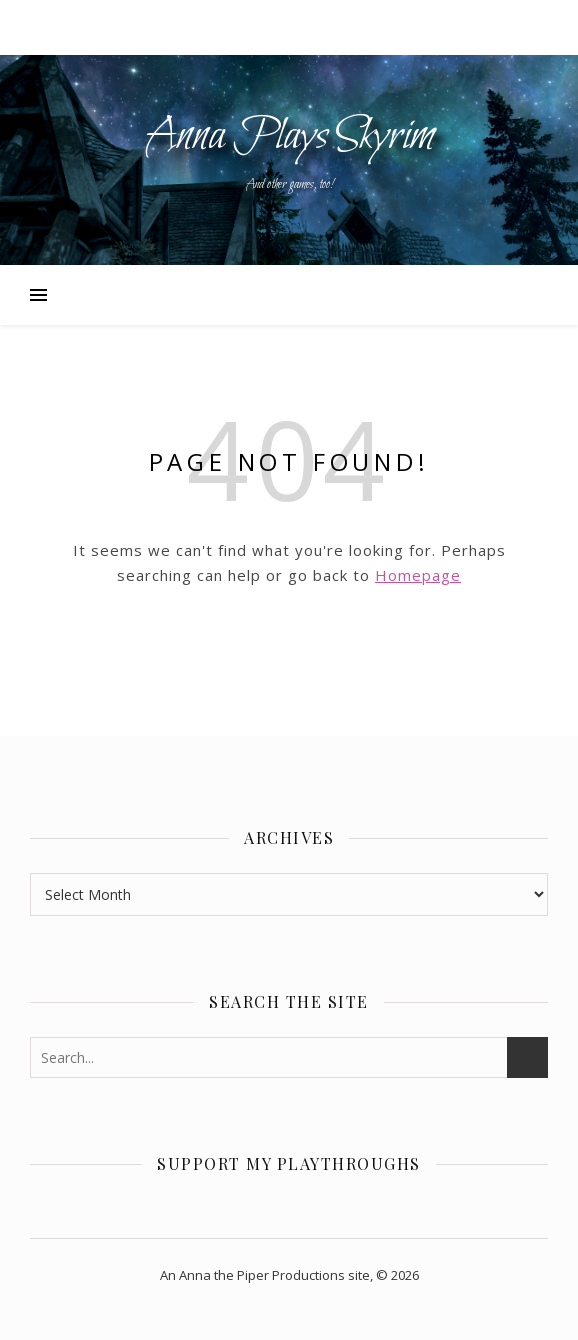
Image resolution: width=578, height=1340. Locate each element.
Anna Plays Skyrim (289, 137)
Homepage (418, 575)
